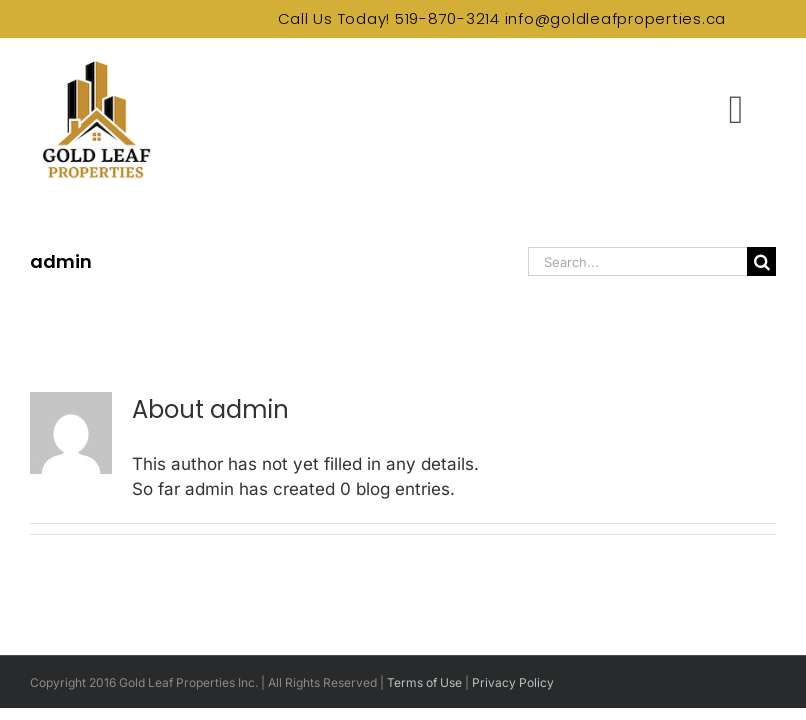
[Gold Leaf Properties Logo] (95, 64)
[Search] (761, 261)
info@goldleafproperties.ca (616, 18)
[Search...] (637, 261)
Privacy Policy (513, 682)
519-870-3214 (447, 18)
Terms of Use (424, 682)
